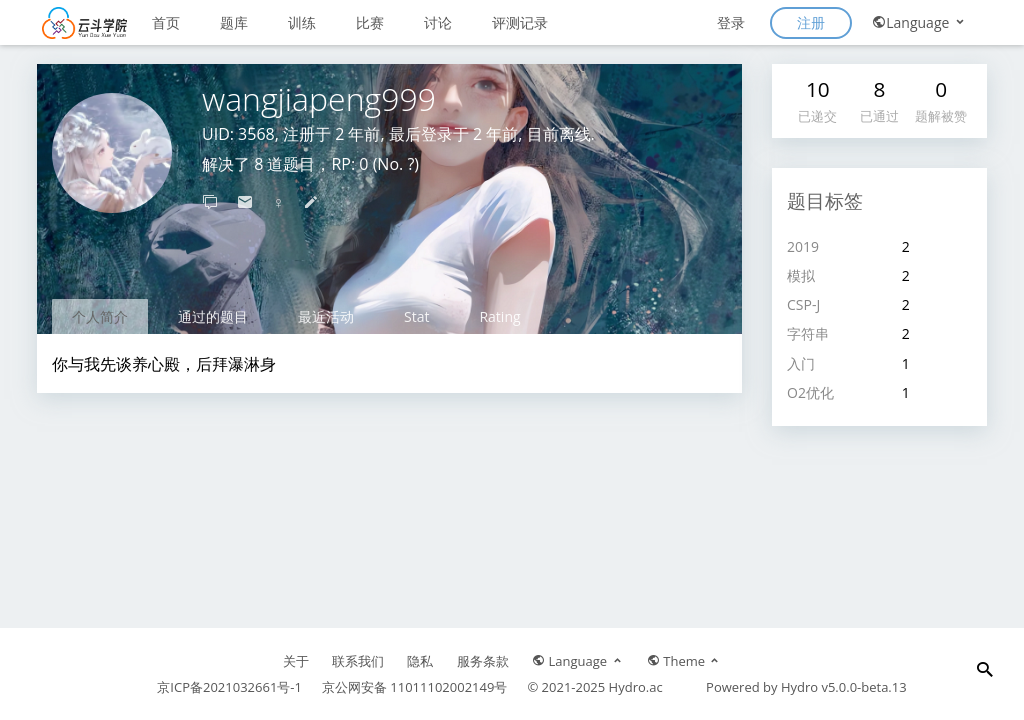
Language (919, 22)
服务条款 (483, 661)
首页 (166, 22)
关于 (296, 661)
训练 (302, 22)
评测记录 (520, 22)
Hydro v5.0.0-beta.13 (844, 687)
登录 (731, 22)
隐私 (420, 661)
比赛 (370, 22)
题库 (234, 22)
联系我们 (358, 661)
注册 (811, 22)
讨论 (438, 22)
